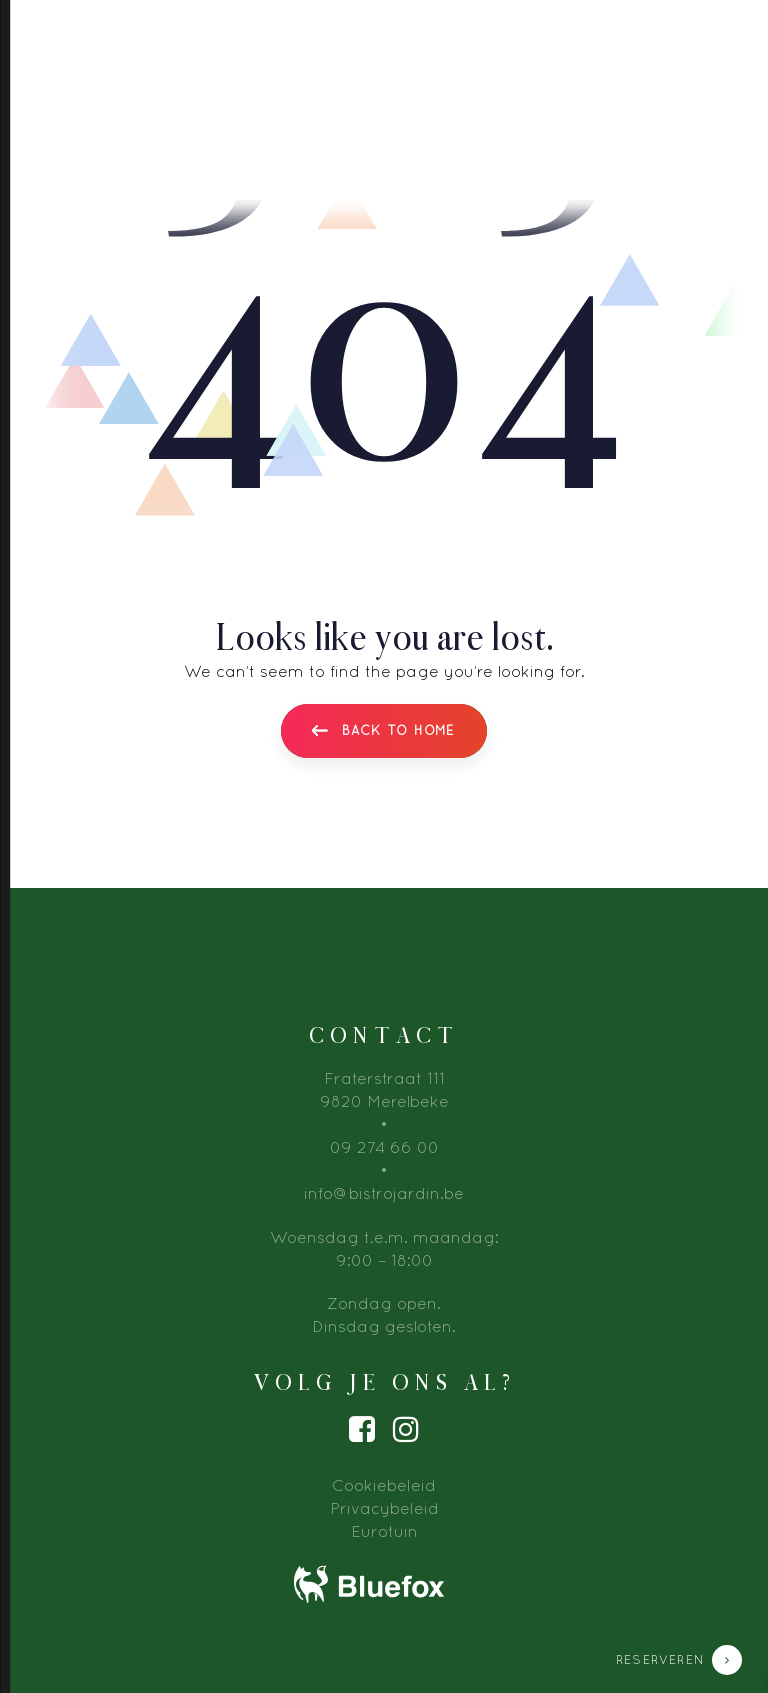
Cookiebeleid (384, 1485)
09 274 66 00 (384, 1147)
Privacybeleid (384, 1508)
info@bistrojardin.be (384, 1193)
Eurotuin (384, 1531)
